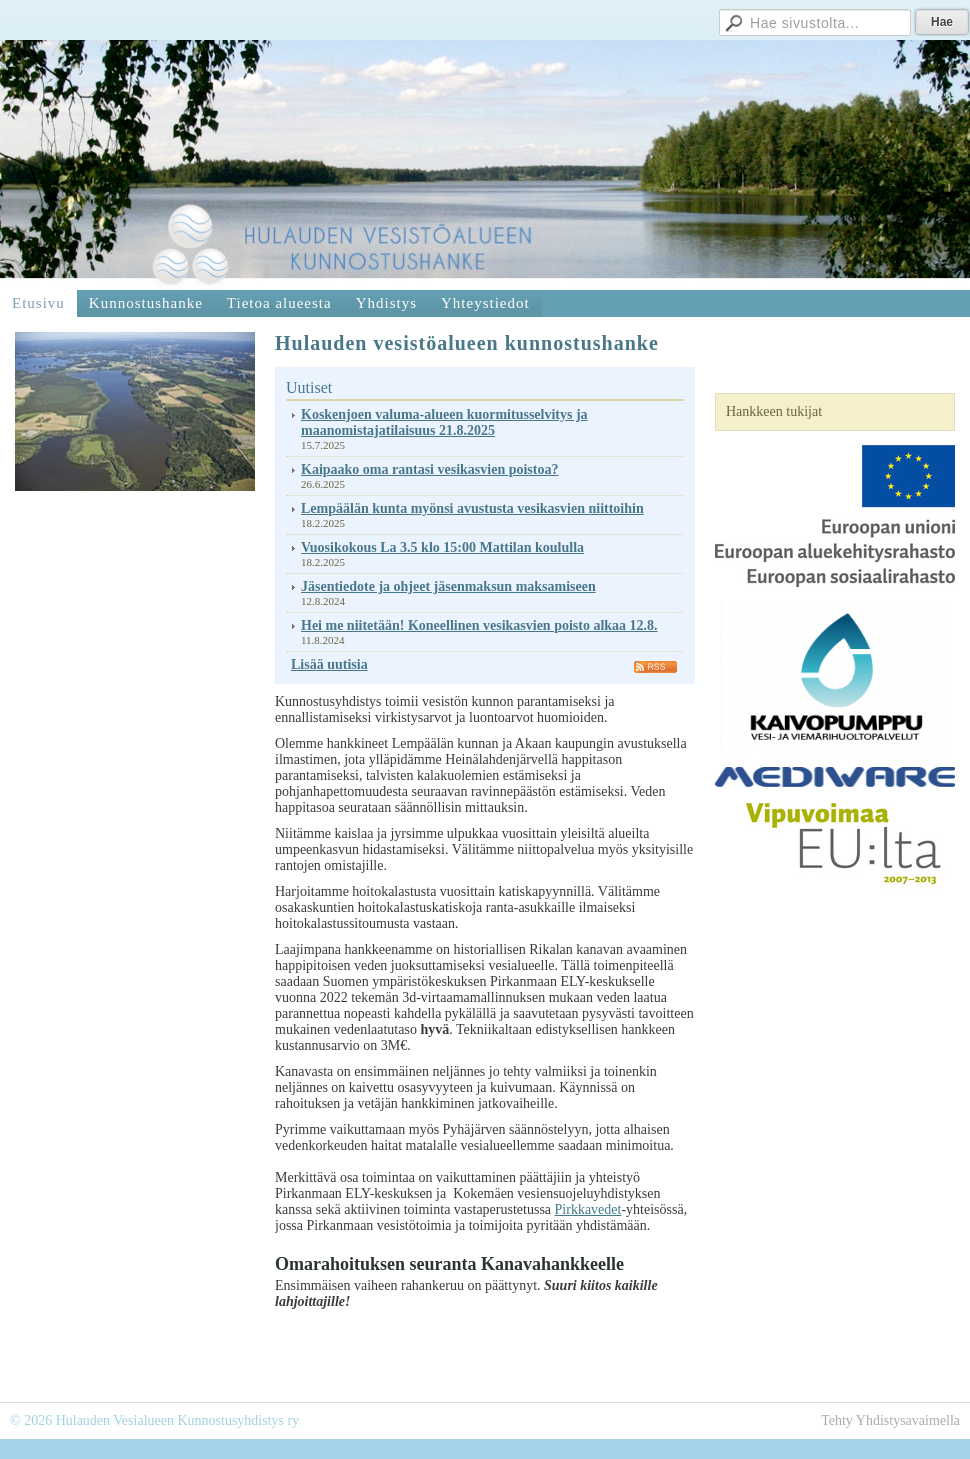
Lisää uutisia (329, 664)
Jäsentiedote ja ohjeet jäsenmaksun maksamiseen (448, 586)
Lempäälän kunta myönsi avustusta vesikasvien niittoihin (472, 508)
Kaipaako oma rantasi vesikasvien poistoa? (429, 469)
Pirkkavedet (588, 1209)
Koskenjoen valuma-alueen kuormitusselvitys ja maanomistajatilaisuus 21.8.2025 (444, 422)
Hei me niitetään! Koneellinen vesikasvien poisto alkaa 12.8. (479, 625)
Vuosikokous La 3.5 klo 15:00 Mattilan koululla (442, 547)
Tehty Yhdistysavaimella (890, 1420)
